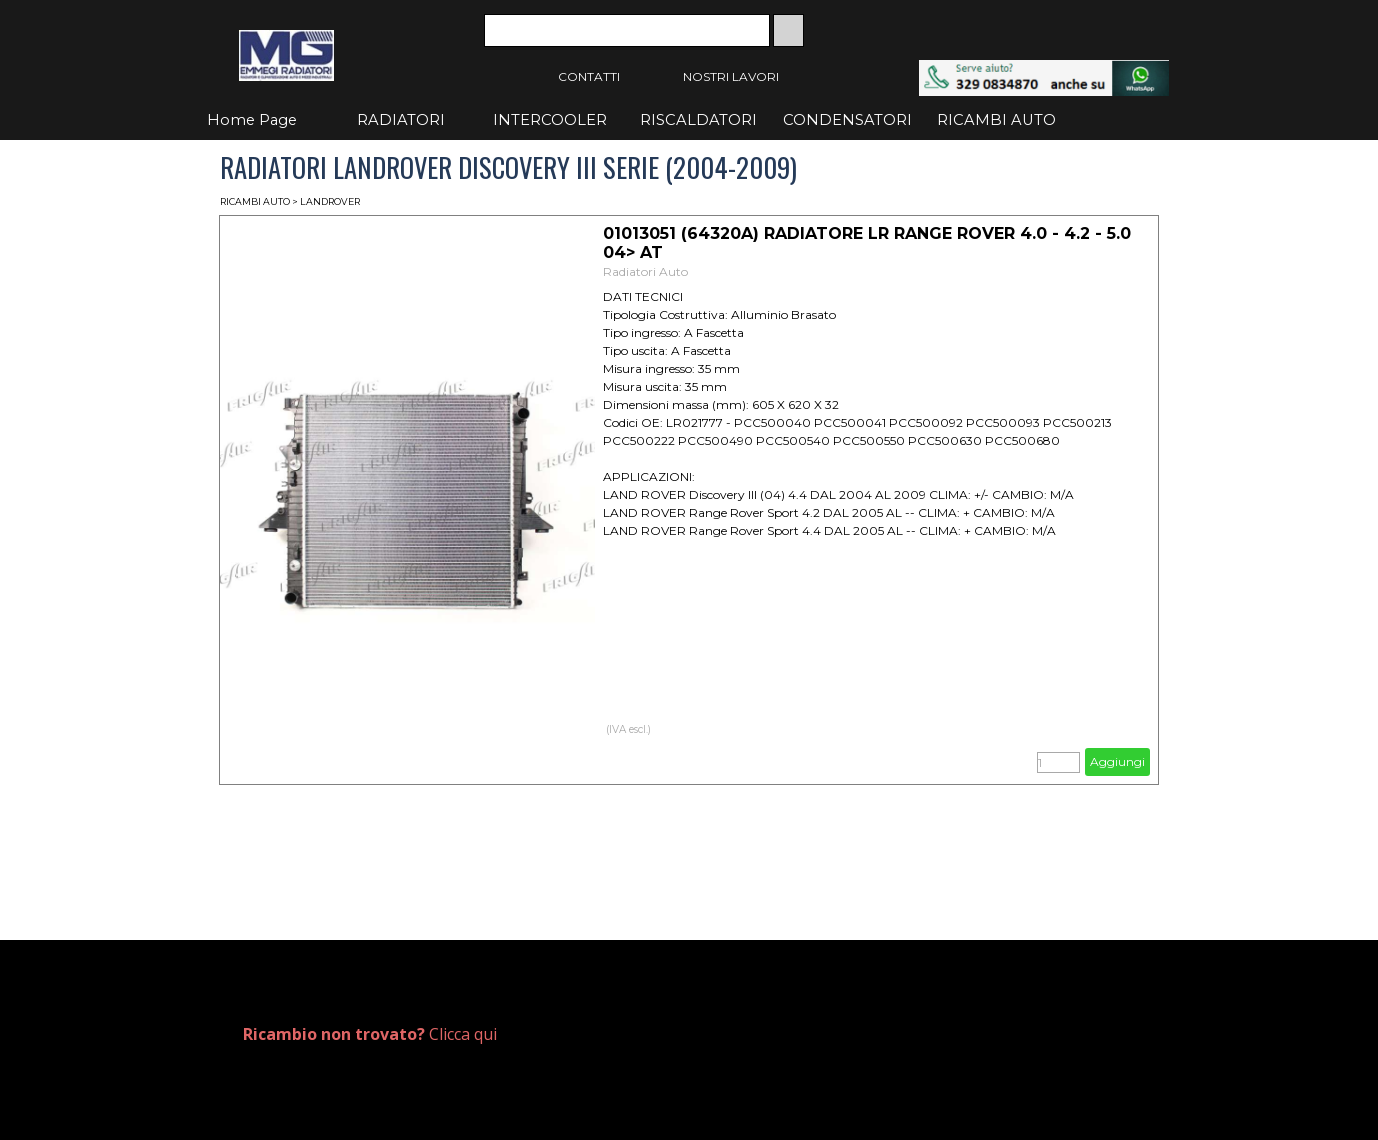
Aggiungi (1117, 761)
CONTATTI (589, 76)
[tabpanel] (457, 1034)
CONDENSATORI (847, 120)
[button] (1044, 69)
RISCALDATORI (698, 120)
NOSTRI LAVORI (731, 76)
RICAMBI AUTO (996, 120)
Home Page (252, 120)
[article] (689, 500)
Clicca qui (370, 1034)
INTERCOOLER (550, 120)
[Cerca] (627, 30)
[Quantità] (1058, 762)
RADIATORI (401, 120)
